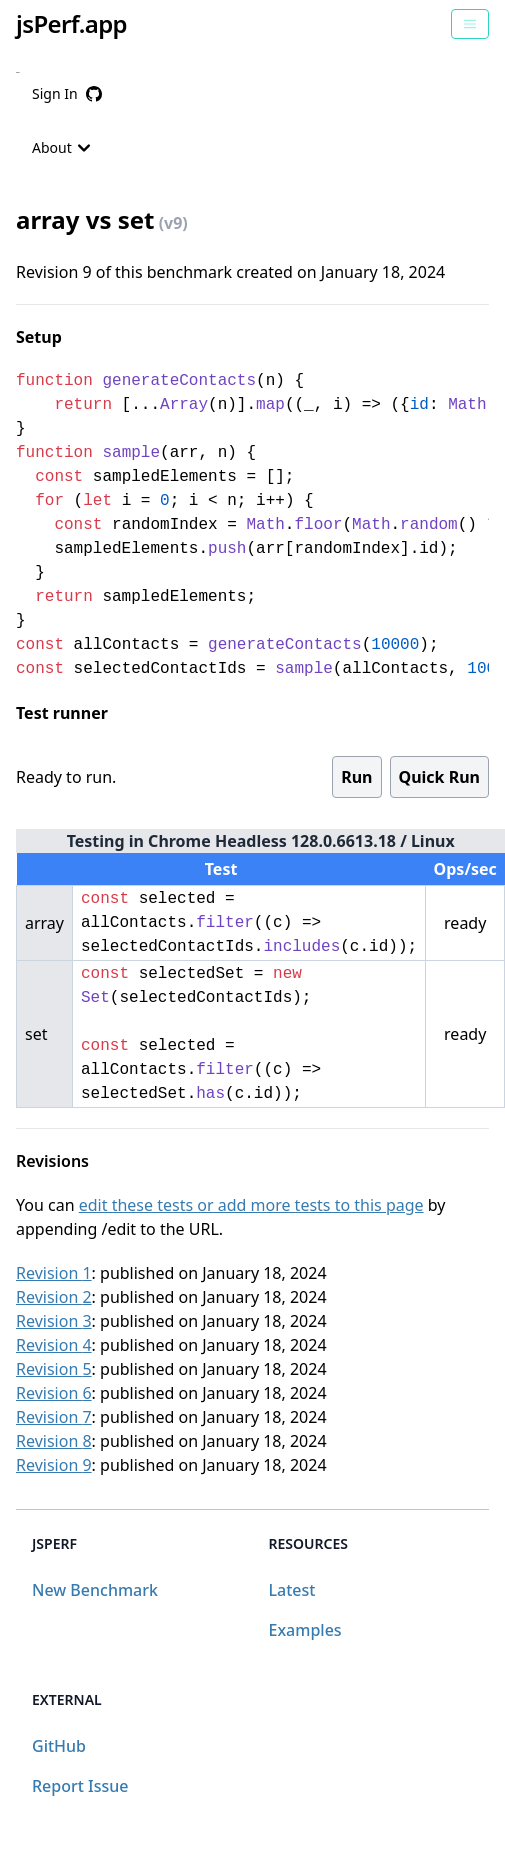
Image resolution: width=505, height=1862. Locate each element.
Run (356, 777)
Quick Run (439, 777)
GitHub (59, 1746)
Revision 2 (54, 1297)
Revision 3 (54, 1321)
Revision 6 (54, 1393)
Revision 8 (54, 1441)
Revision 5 (54, 1369)
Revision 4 (54, 1345)
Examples (305, 1630)
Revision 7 (54, 1417)
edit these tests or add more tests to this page (251, 1205)
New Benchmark (95, 1590)
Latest (292, 1590)
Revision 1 (54, 1273)
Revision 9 (54, 1465)
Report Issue (80, 1786)
